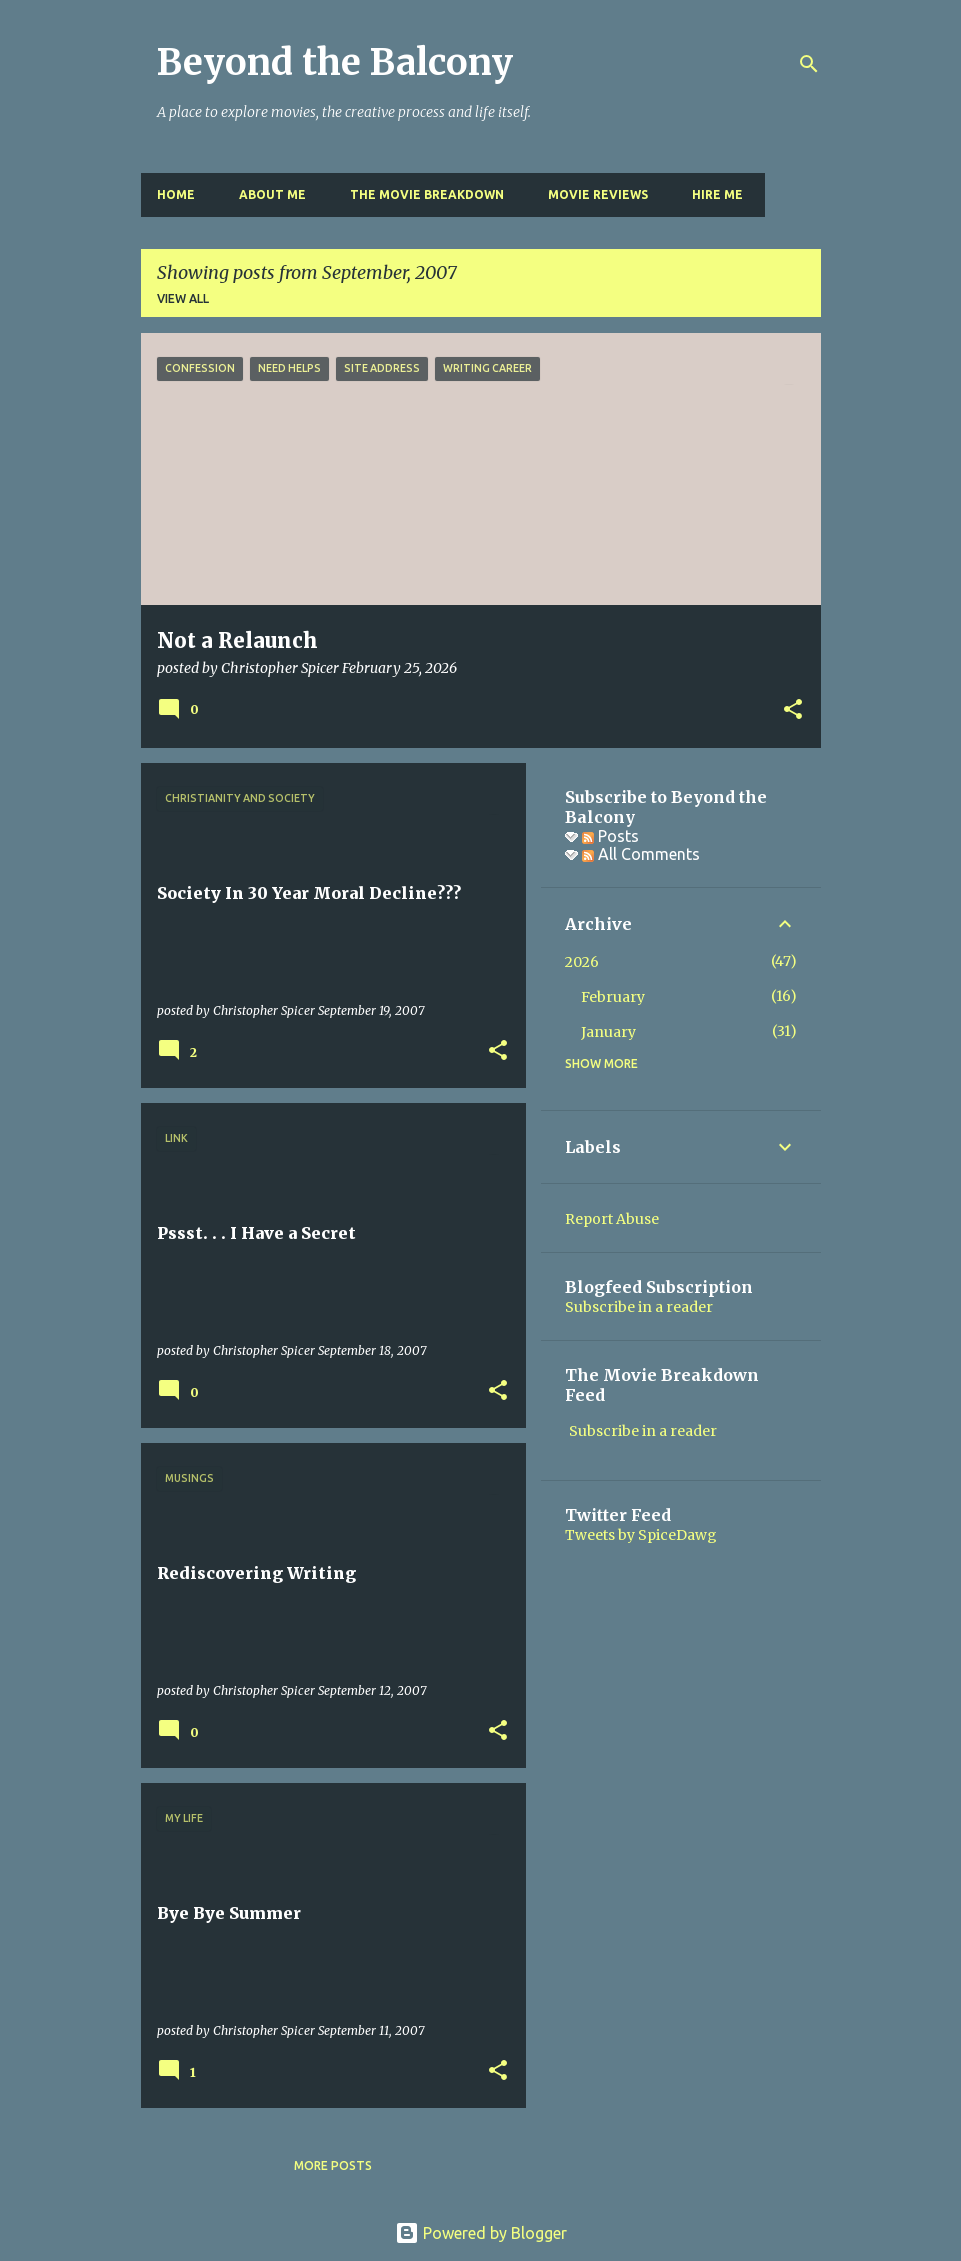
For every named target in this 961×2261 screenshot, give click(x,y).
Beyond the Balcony (335, 62)
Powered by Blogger (481, 2233)
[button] (793, 711)
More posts (333, 2165)
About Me (272, 194)
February (613, 997)
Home (176, 194)
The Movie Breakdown (427, 194)
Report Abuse (612, 1219)
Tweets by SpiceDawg (641, 1535)
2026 (582, 962)
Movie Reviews (598, 194)
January (608, 1032)
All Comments (641, 854)
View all (183, 298)
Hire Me (717, 194)
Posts (610, 836)
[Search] (809, 64)
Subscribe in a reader (639, 1307)
